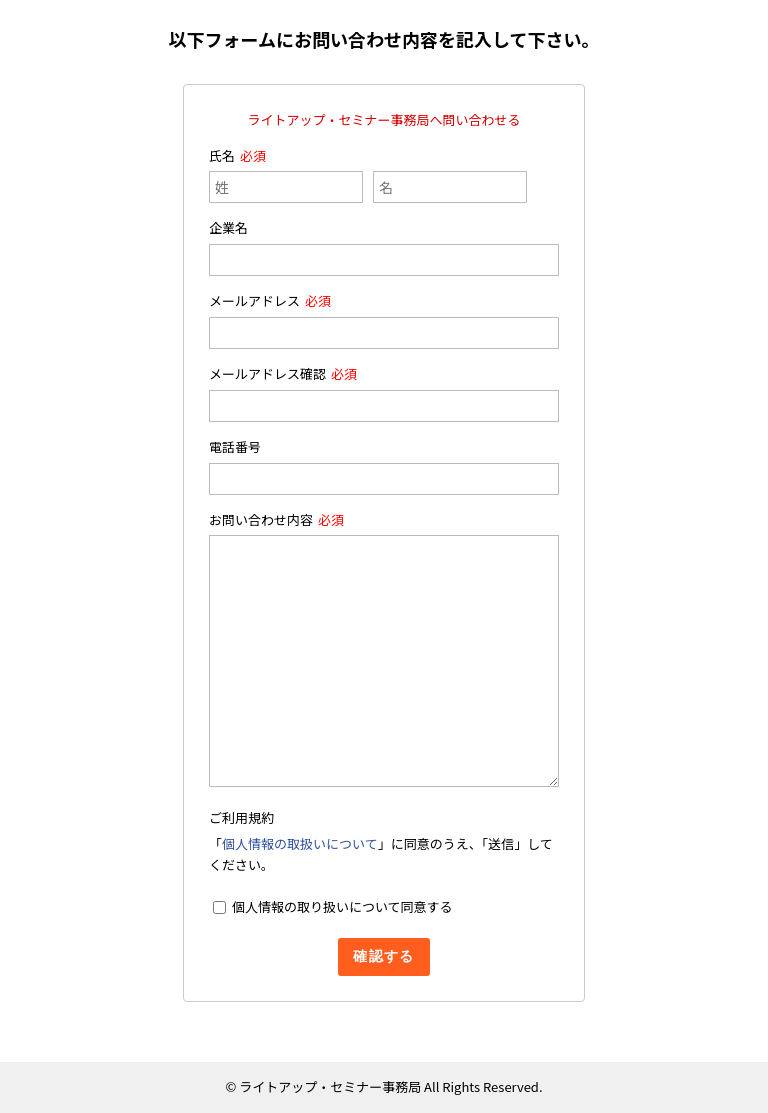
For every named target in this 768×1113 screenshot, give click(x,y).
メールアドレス (254, 300)
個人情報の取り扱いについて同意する (342, 906)
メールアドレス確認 (267, 373)
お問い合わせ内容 (261, 519)
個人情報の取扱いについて (300, 843)
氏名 (222, 155)
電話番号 (235, 446)
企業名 (228, 227)
